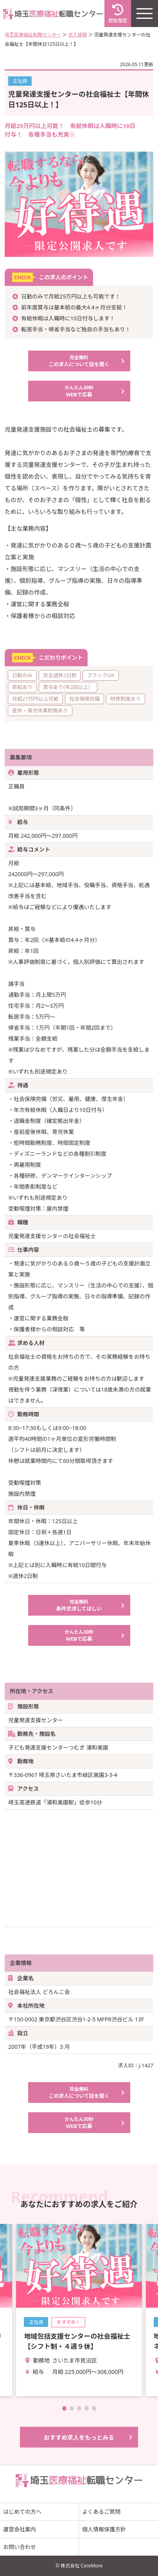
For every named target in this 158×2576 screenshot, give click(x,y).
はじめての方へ (22, 2511)
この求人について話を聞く (79, 361)
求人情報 (77, 34)
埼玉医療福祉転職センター (33, 34)
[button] (64, 2408)
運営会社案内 (19, 2529)
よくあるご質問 (101, 2511)
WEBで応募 (79, 391)
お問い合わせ (19, 2547)
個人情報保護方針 (104, 2529)
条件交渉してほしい (79, 1605)
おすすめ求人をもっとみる (79, 2437)
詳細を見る (79, 2310)
